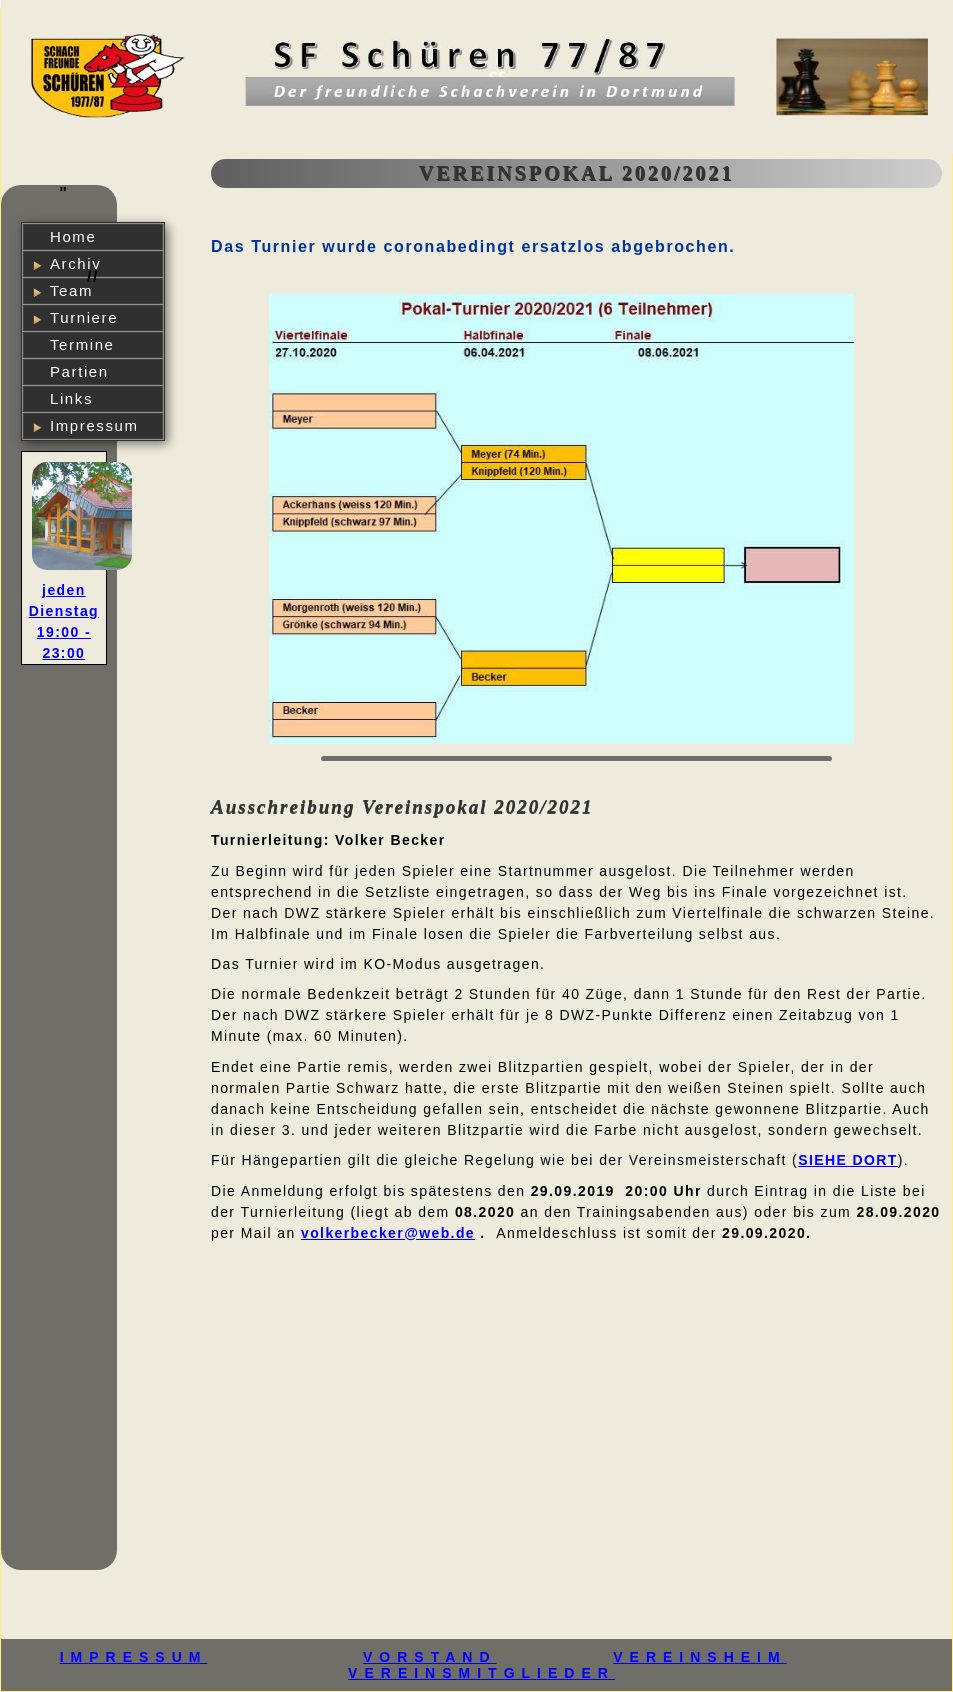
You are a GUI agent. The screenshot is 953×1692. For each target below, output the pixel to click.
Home (73, 236)
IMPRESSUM (134, 1657)
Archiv (75, 263)
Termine (82, 344)
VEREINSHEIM (699, 1657)
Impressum (94, 425)
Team (71, 290)
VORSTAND (430, 1657)
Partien (79, 371)
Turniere (84, 317)
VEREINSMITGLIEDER (481, 1673)
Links (71, 398)
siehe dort (848, 1160)
